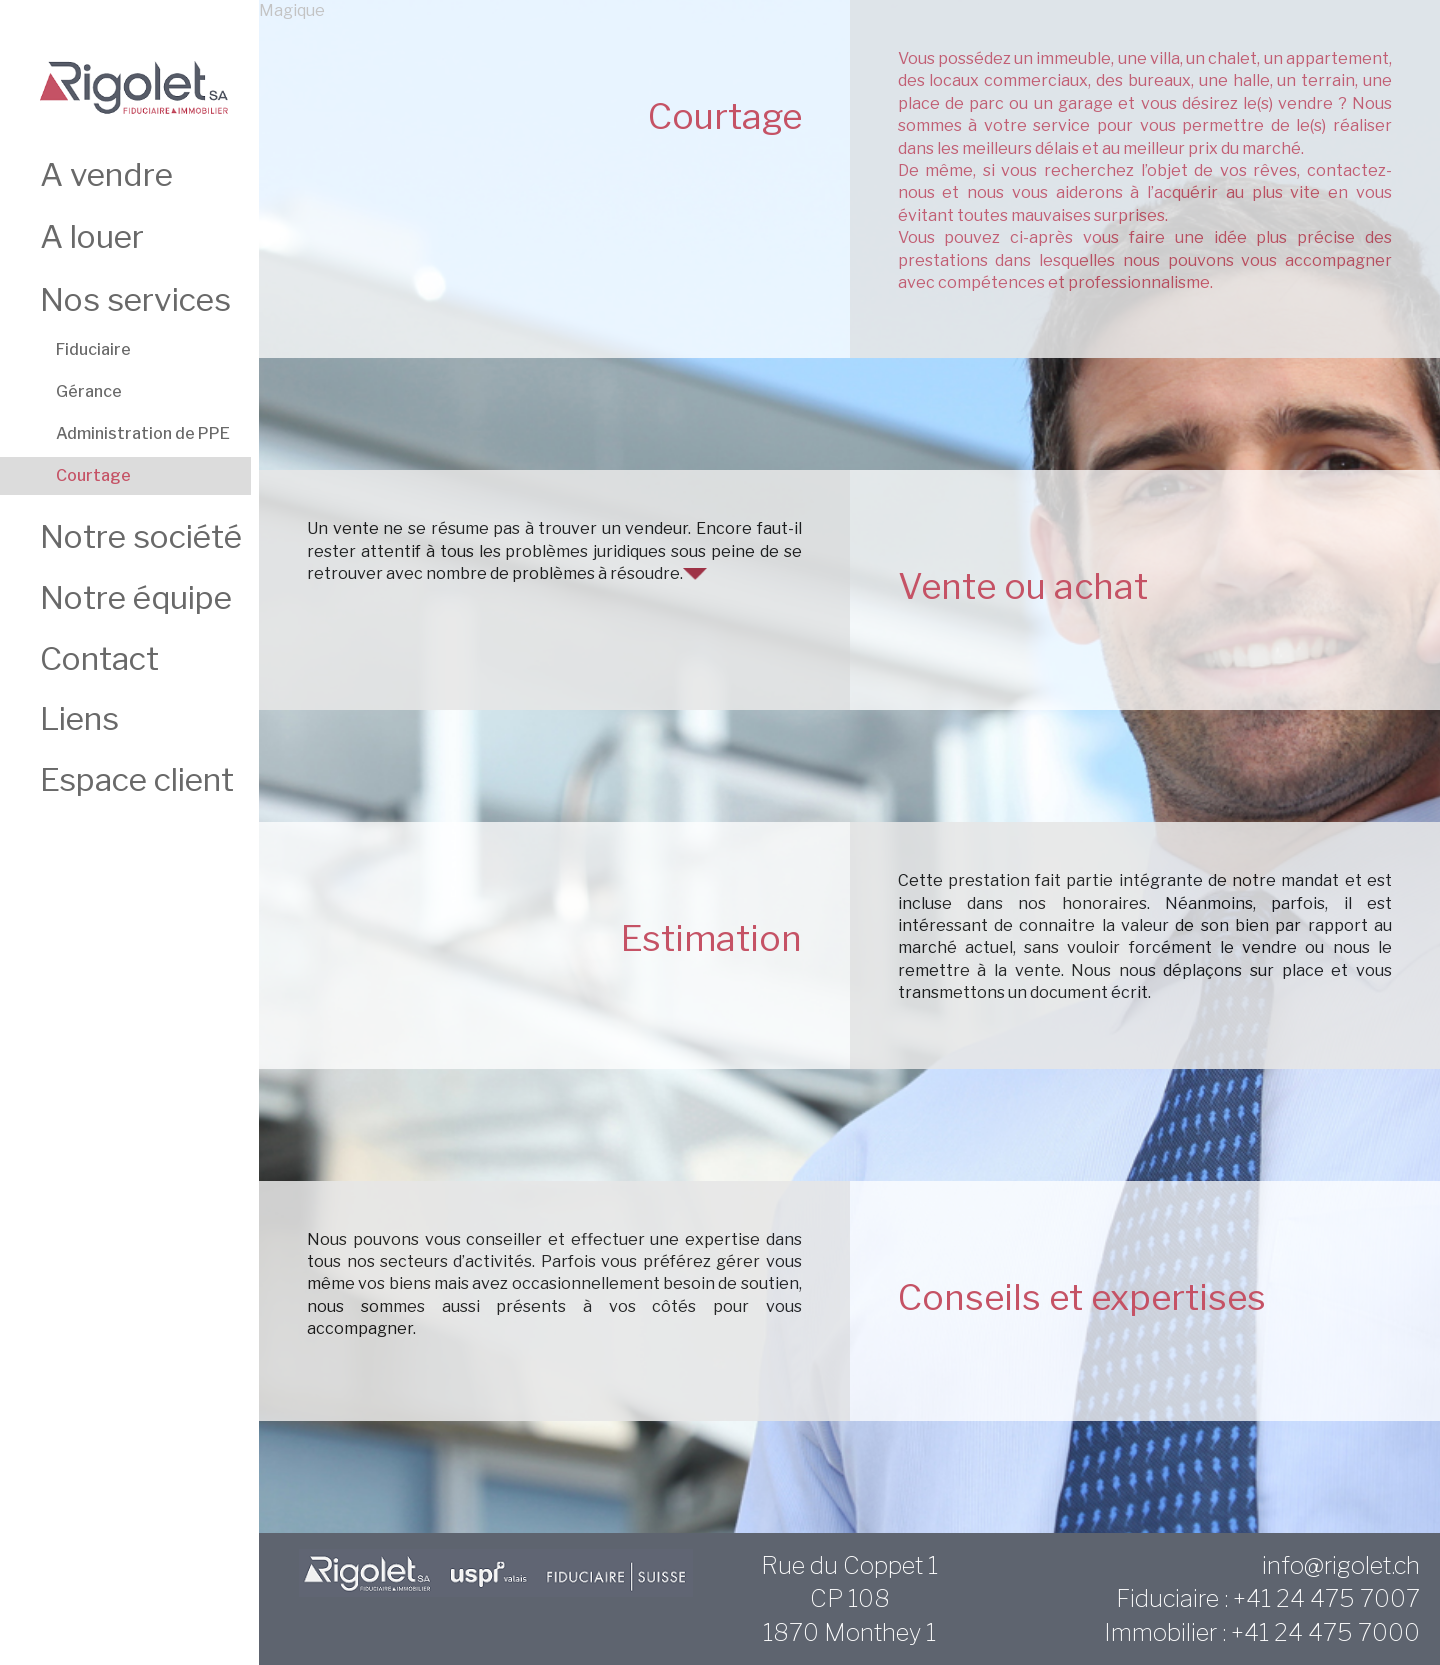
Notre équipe (136, 597)
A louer (92, 236)
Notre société (141, 536)
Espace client (137, 779)
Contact (99, 658)
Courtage (93, 475)
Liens (79, 718)
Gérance (89, 391)
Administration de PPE (143, 433)
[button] (695, 573)
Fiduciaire (93, 349)
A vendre (106, 174)
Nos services (135, 299)
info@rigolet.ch (1341, 1565)
